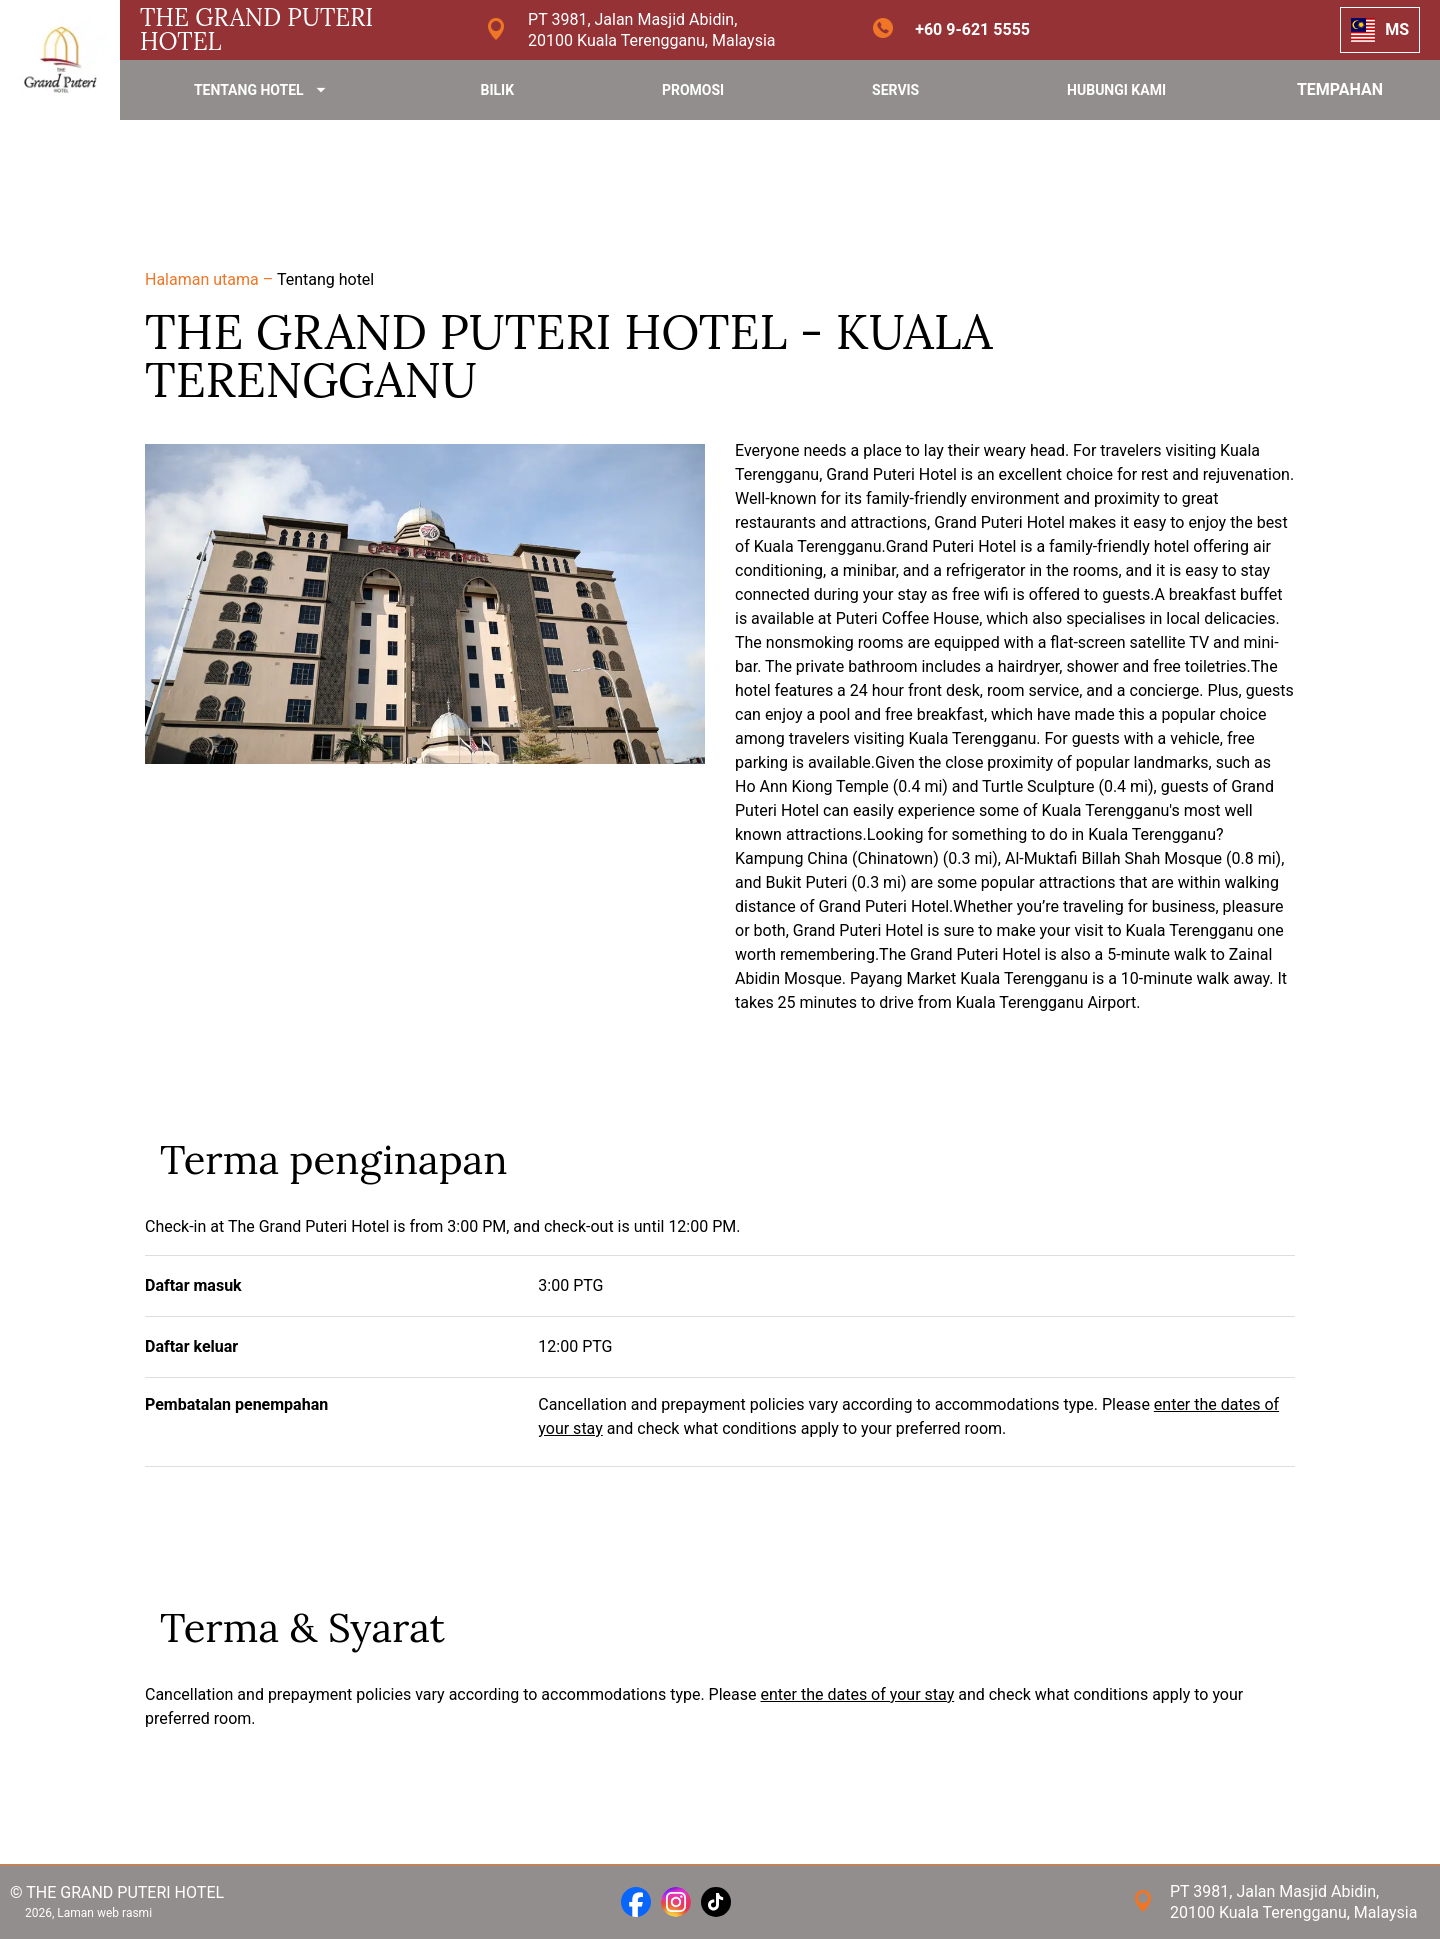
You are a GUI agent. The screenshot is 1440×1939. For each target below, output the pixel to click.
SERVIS (895, 90)
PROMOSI (693, 90)
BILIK (497, 90)
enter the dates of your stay (858, 1694)
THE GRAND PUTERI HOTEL (256, 29)
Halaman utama (204, 279)
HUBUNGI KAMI (1116, 90)
